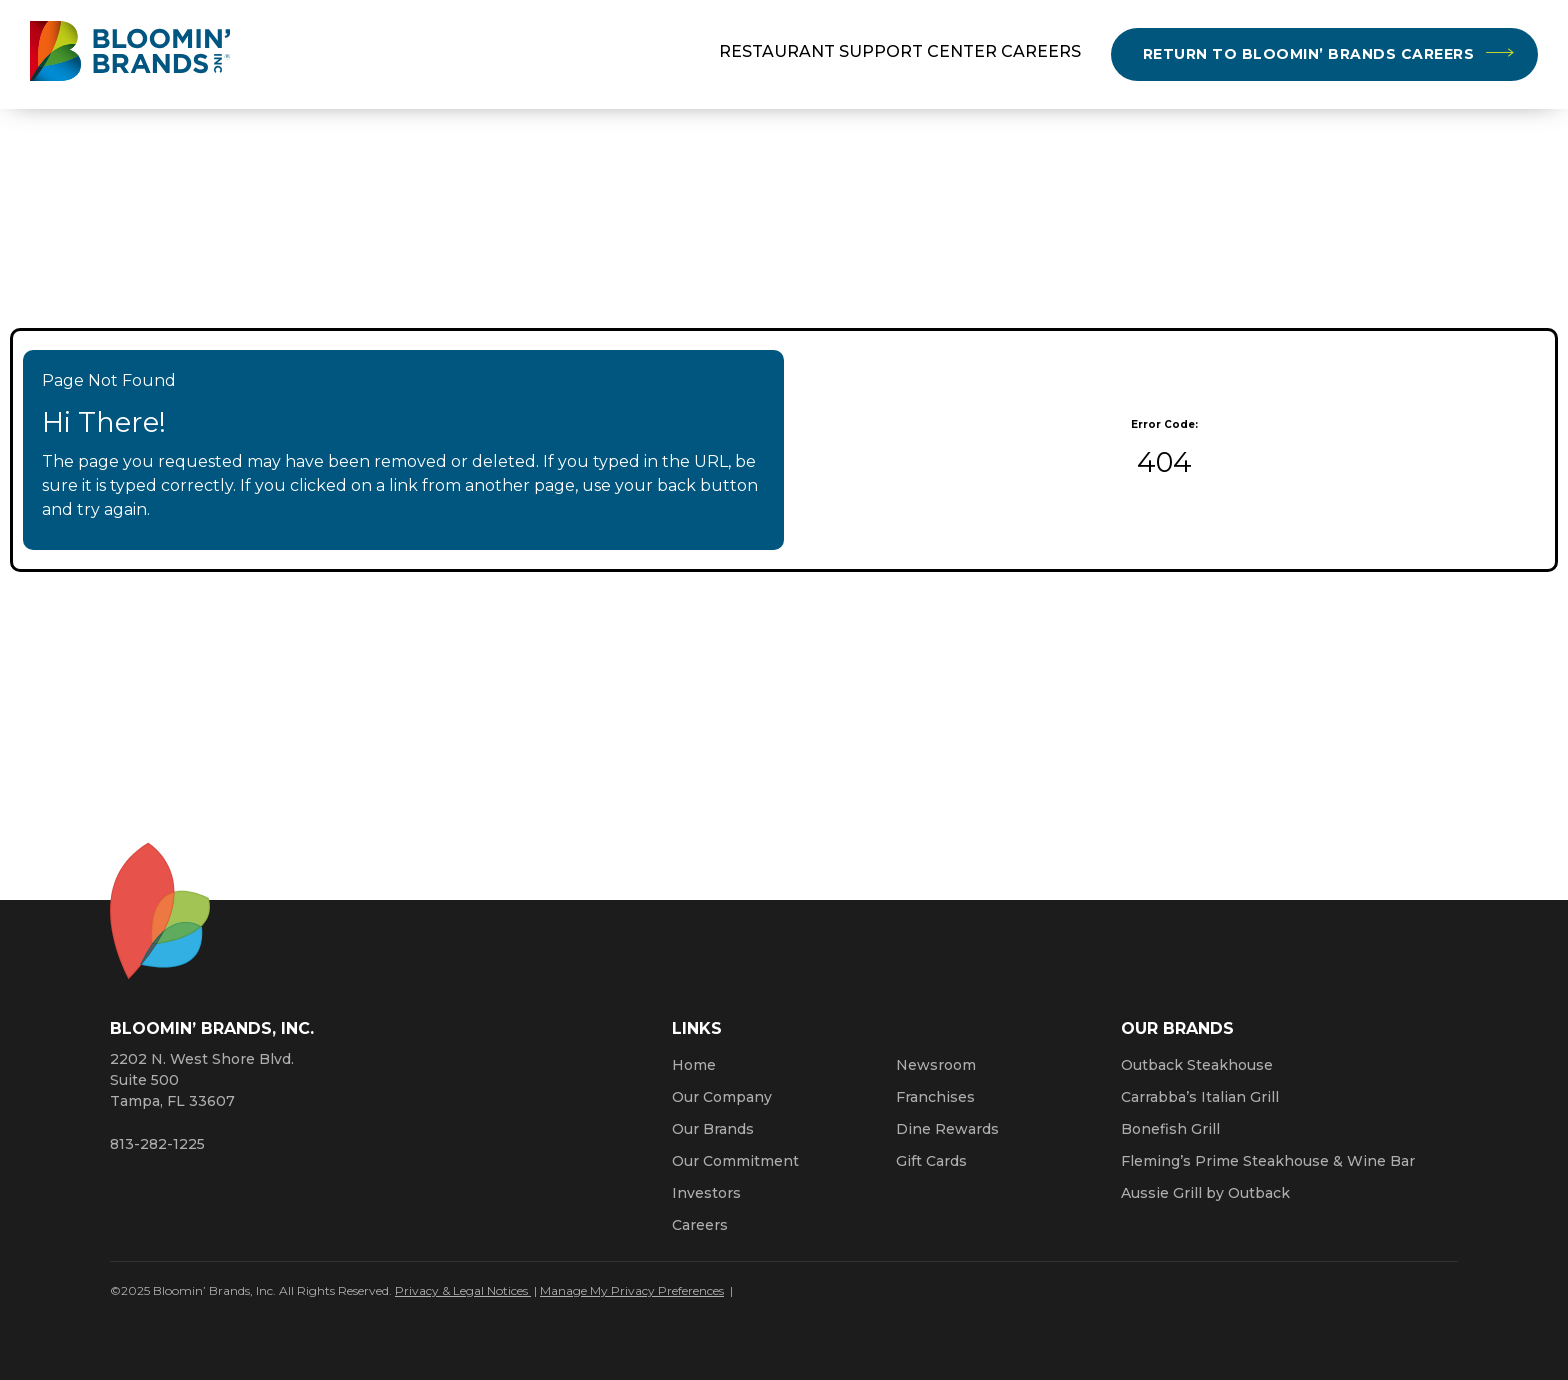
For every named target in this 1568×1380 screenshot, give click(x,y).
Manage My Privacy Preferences (632, 1290)
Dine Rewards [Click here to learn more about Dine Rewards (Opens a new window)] (947, 1129)
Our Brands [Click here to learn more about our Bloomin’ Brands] (713, 1129)
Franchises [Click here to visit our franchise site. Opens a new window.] (935, 1097)
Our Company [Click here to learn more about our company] (722, 1097)
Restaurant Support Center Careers (900, 51)
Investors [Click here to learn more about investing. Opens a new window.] (706, 1193)
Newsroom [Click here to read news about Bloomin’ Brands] (936, 1065)
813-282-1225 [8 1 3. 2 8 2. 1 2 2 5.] (157, 1144)
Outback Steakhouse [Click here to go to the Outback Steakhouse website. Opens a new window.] (1197, 1065)
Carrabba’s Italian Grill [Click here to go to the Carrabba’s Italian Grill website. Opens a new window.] (1200, 1097)
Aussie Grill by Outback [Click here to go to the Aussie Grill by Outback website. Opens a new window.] (1205, 1193)
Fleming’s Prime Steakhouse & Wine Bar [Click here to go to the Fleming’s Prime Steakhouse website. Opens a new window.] (1268, 1161)
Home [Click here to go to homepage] (694, 1065)
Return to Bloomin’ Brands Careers (1309, 54)
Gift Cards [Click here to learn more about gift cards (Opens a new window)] (931, 1161)
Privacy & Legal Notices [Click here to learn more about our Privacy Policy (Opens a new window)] (463, 1290)
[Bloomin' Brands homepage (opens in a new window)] (130, 54)
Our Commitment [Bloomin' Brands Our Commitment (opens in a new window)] (735, 1161)
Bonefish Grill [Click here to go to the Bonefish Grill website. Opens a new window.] (1170, 1129)
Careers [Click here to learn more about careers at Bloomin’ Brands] (700, 1225)
